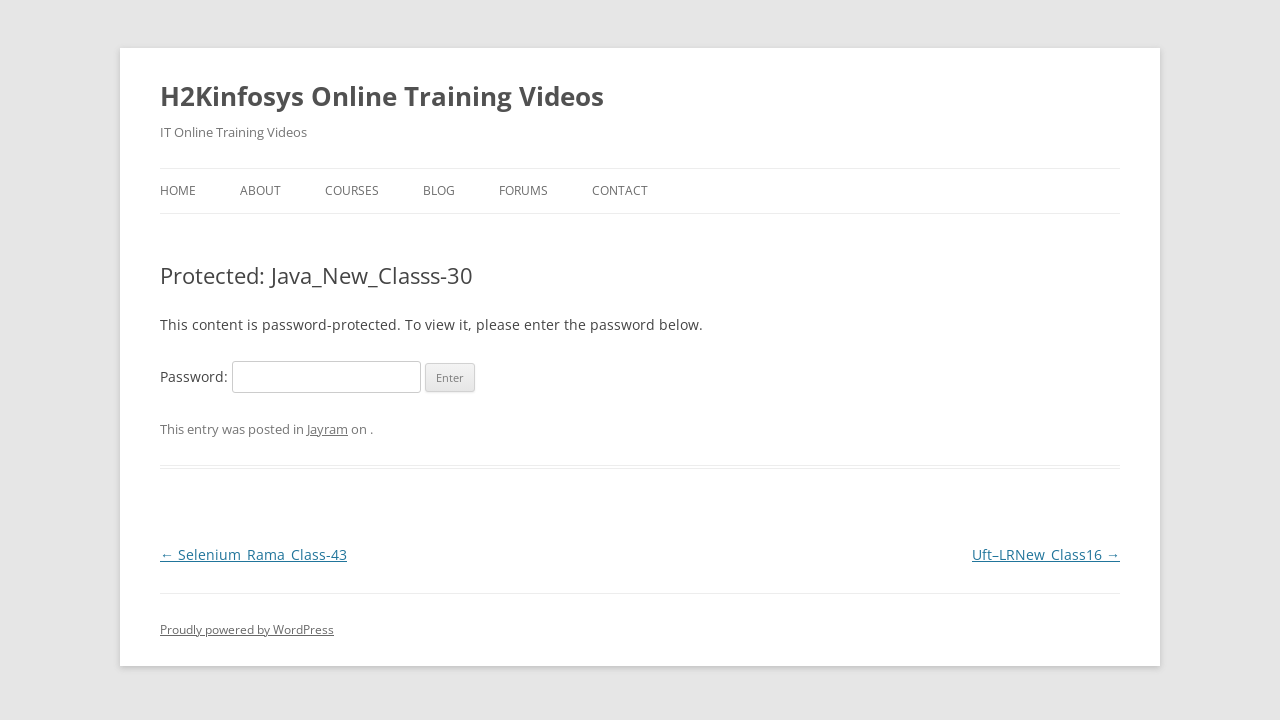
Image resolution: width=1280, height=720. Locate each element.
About (260, 190)
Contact (620, 190)
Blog (439, 190)
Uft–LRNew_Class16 (1046, 554)
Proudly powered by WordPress (247, 629)
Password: (290, 376)
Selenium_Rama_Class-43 (253, 554)
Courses (352, 190)
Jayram (327, 429)
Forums (523, 190)
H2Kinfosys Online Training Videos (382, 96)
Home (178, 190)
